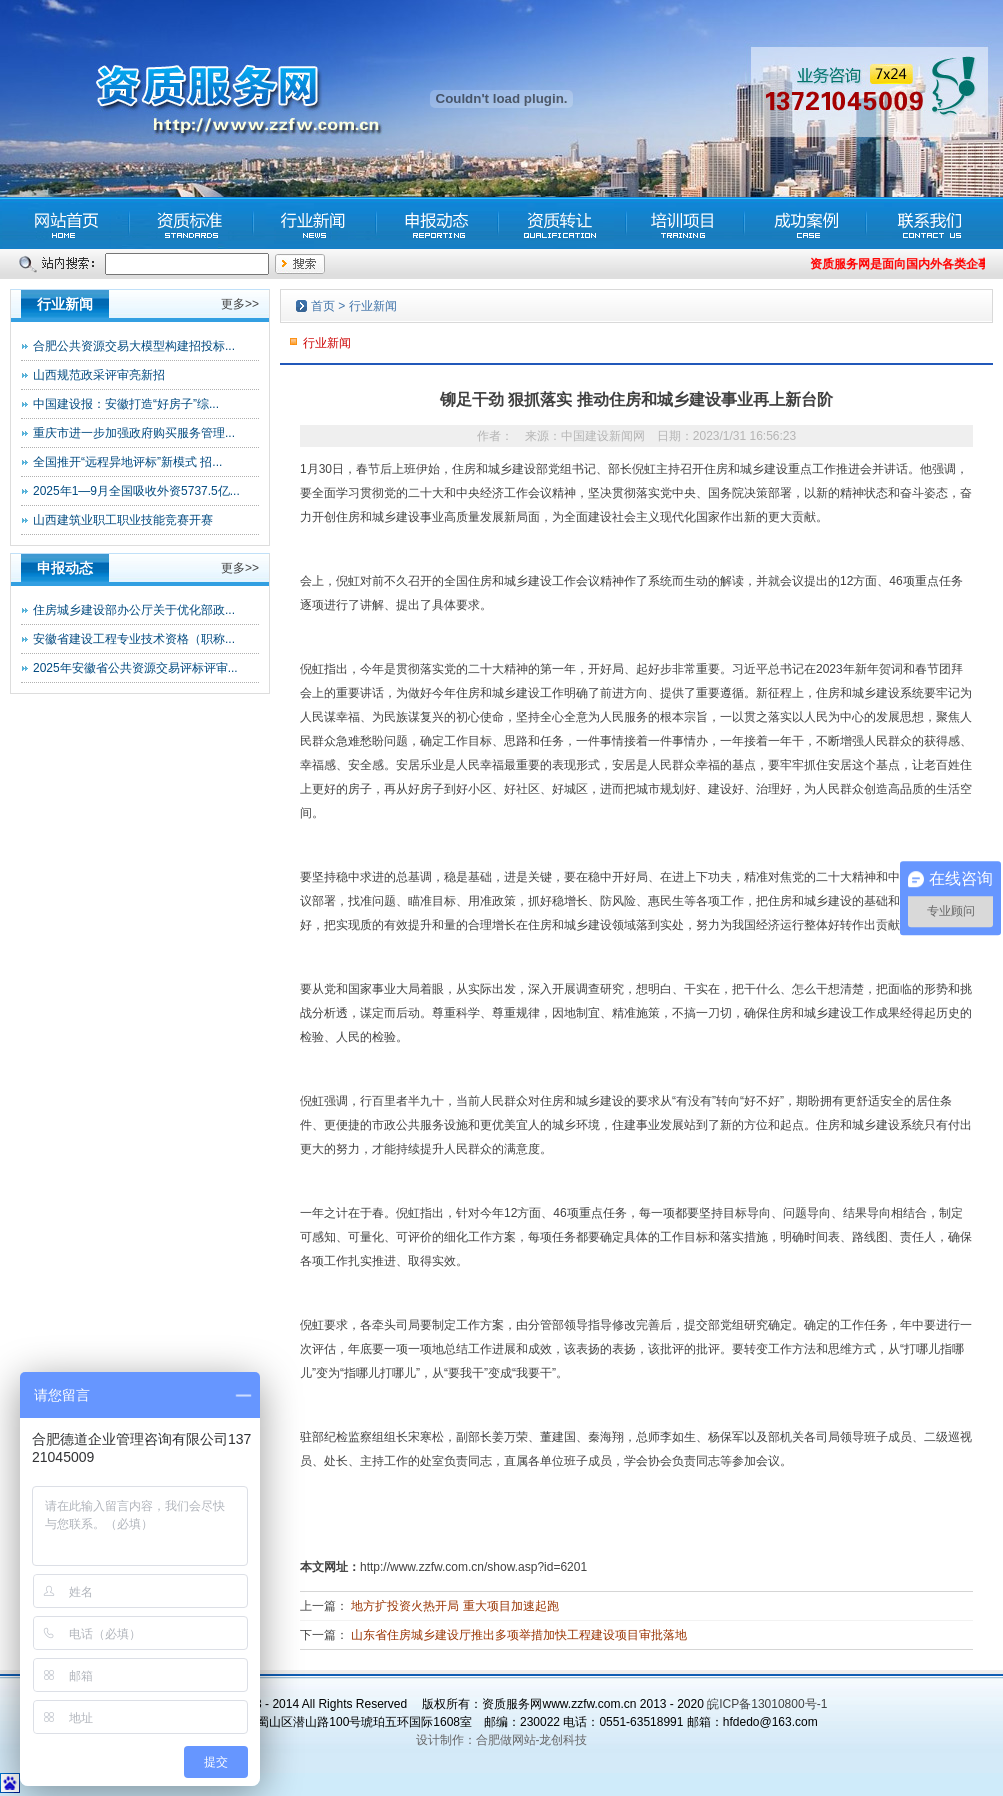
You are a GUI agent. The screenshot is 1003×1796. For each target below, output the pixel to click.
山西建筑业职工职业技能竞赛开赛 (123, 520)
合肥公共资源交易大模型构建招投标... (134, 346)
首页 (323, 306)
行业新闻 (373, 306)
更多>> (240, 304)
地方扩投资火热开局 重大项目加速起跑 (454, 1606)
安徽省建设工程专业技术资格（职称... (134, 639)
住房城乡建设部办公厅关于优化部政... (134, 610)
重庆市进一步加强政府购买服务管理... (134, 433)
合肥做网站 (506, 1740)
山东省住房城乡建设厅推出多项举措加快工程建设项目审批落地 (519, 1635)
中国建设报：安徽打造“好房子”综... (126, 404)
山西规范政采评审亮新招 (99, 375)
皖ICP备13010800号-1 (767, 1704)
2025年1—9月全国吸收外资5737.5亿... (136, 491)
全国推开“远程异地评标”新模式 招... (127, 462)
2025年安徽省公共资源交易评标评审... (135, 668)
